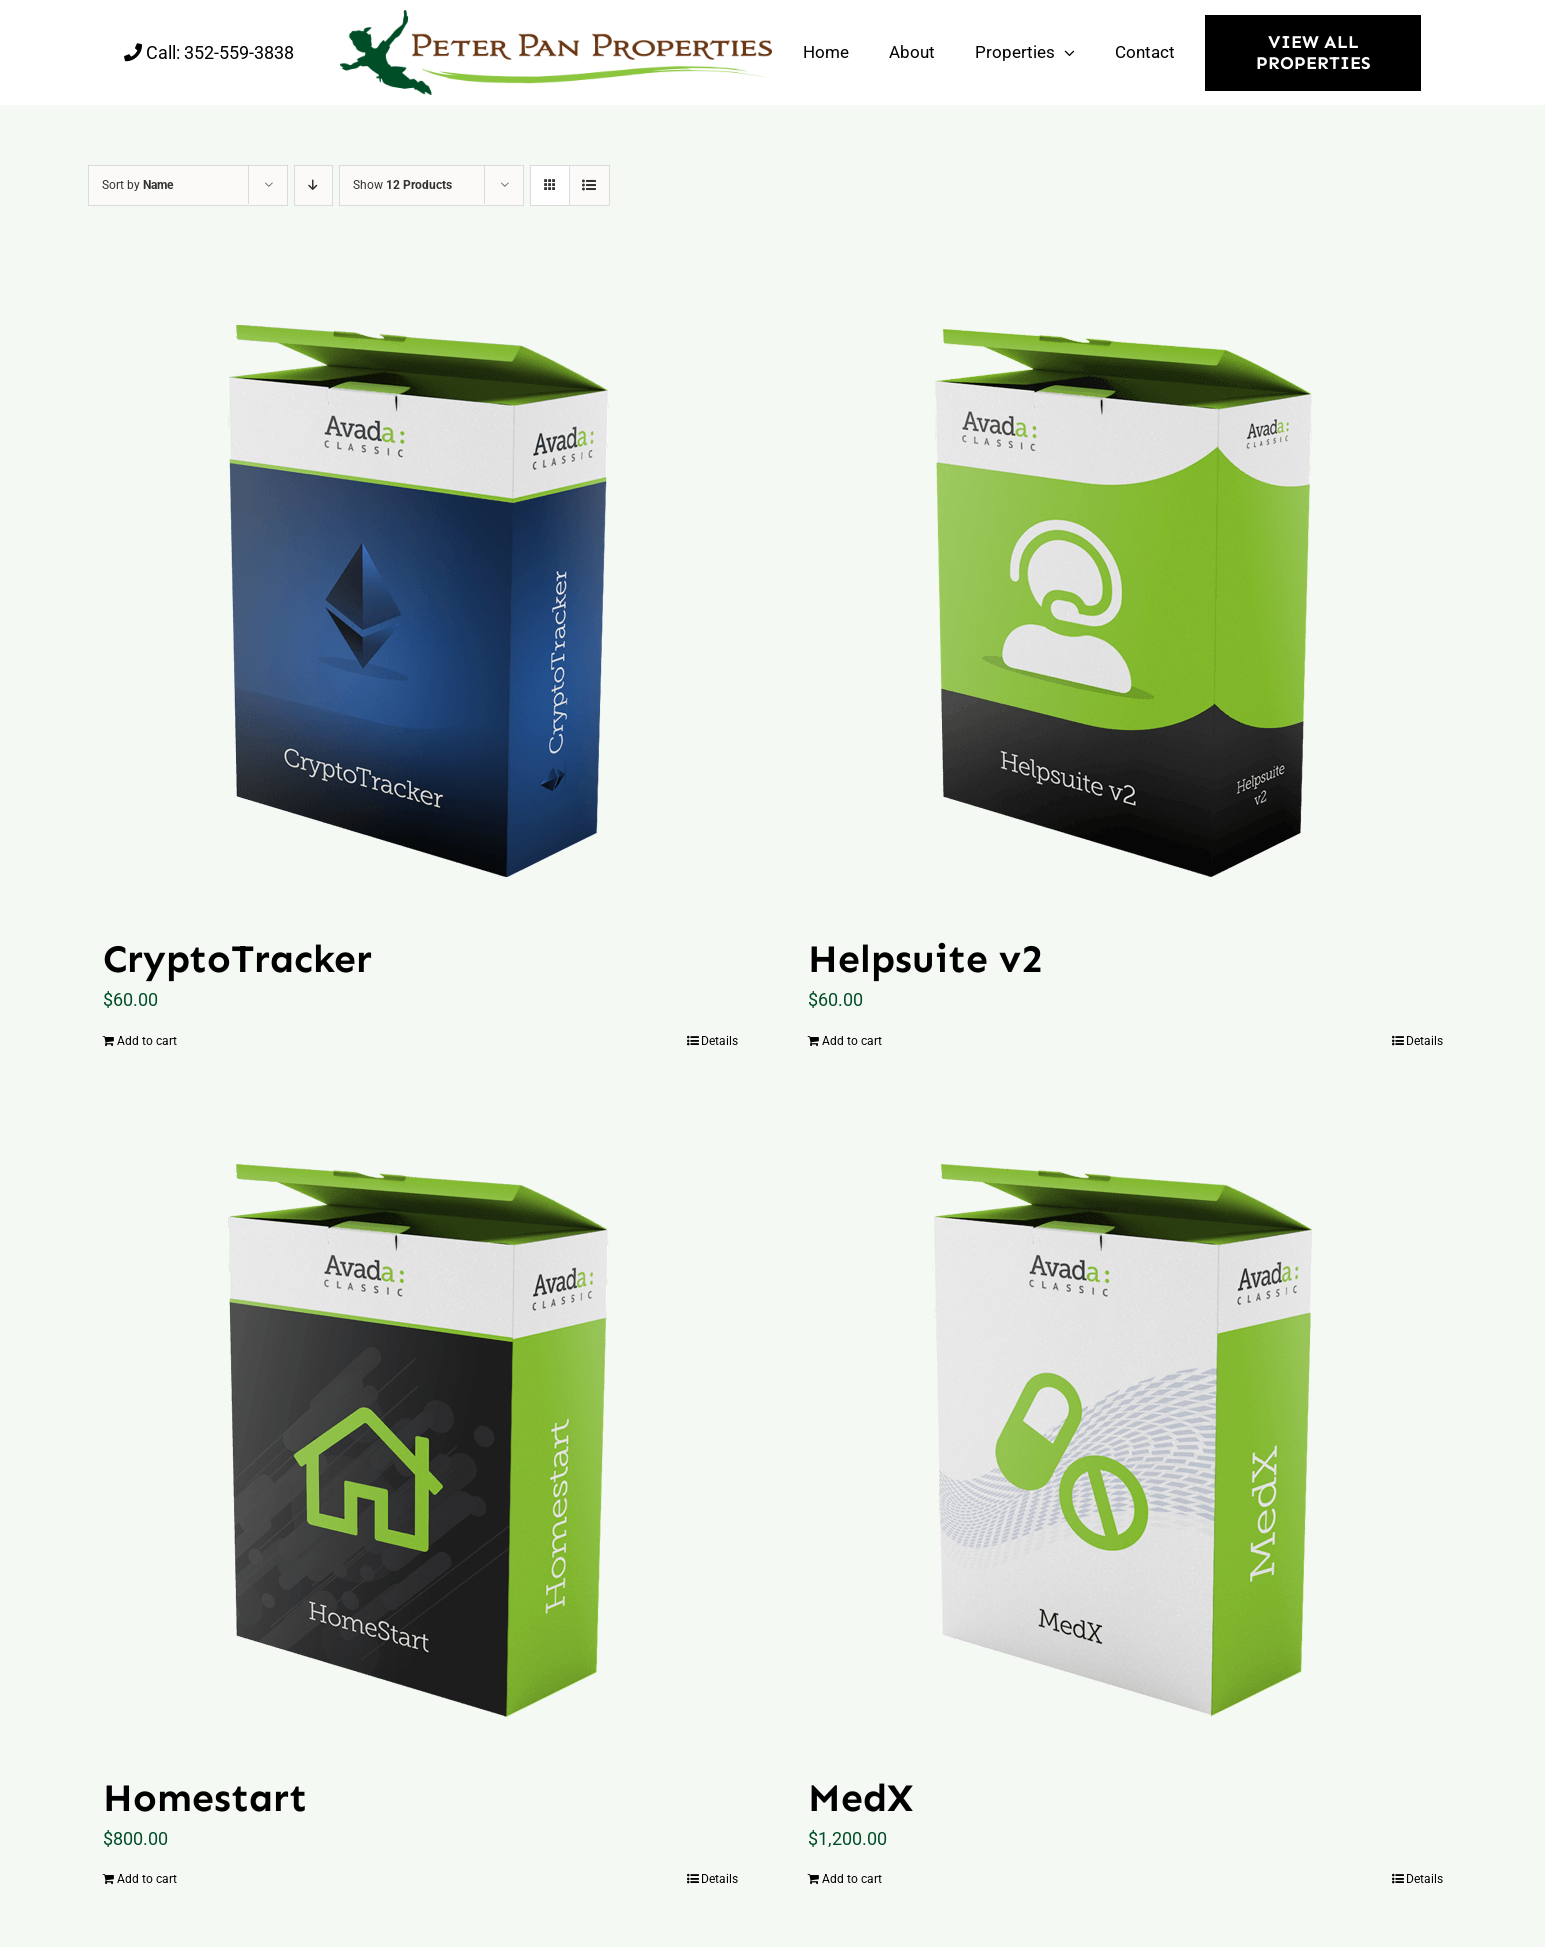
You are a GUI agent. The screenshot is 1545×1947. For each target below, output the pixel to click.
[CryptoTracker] (420, 591)
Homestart (205, 1797)
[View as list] (589, 185)
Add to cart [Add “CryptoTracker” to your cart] (147, 1041)
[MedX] (1125, 1430)
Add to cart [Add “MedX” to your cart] (852, 1879)
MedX (860, 1797)
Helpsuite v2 (925, 958)
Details (719, 1041)
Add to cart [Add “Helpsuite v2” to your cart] (852, 1041)
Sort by (137, 185)
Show (402, 185)
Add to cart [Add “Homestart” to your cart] (147, 1879)
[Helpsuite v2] (1125, 591)
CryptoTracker (237, 958)
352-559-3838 (239, 52)
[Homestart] (420, 1430)
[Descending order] (313, 185)
